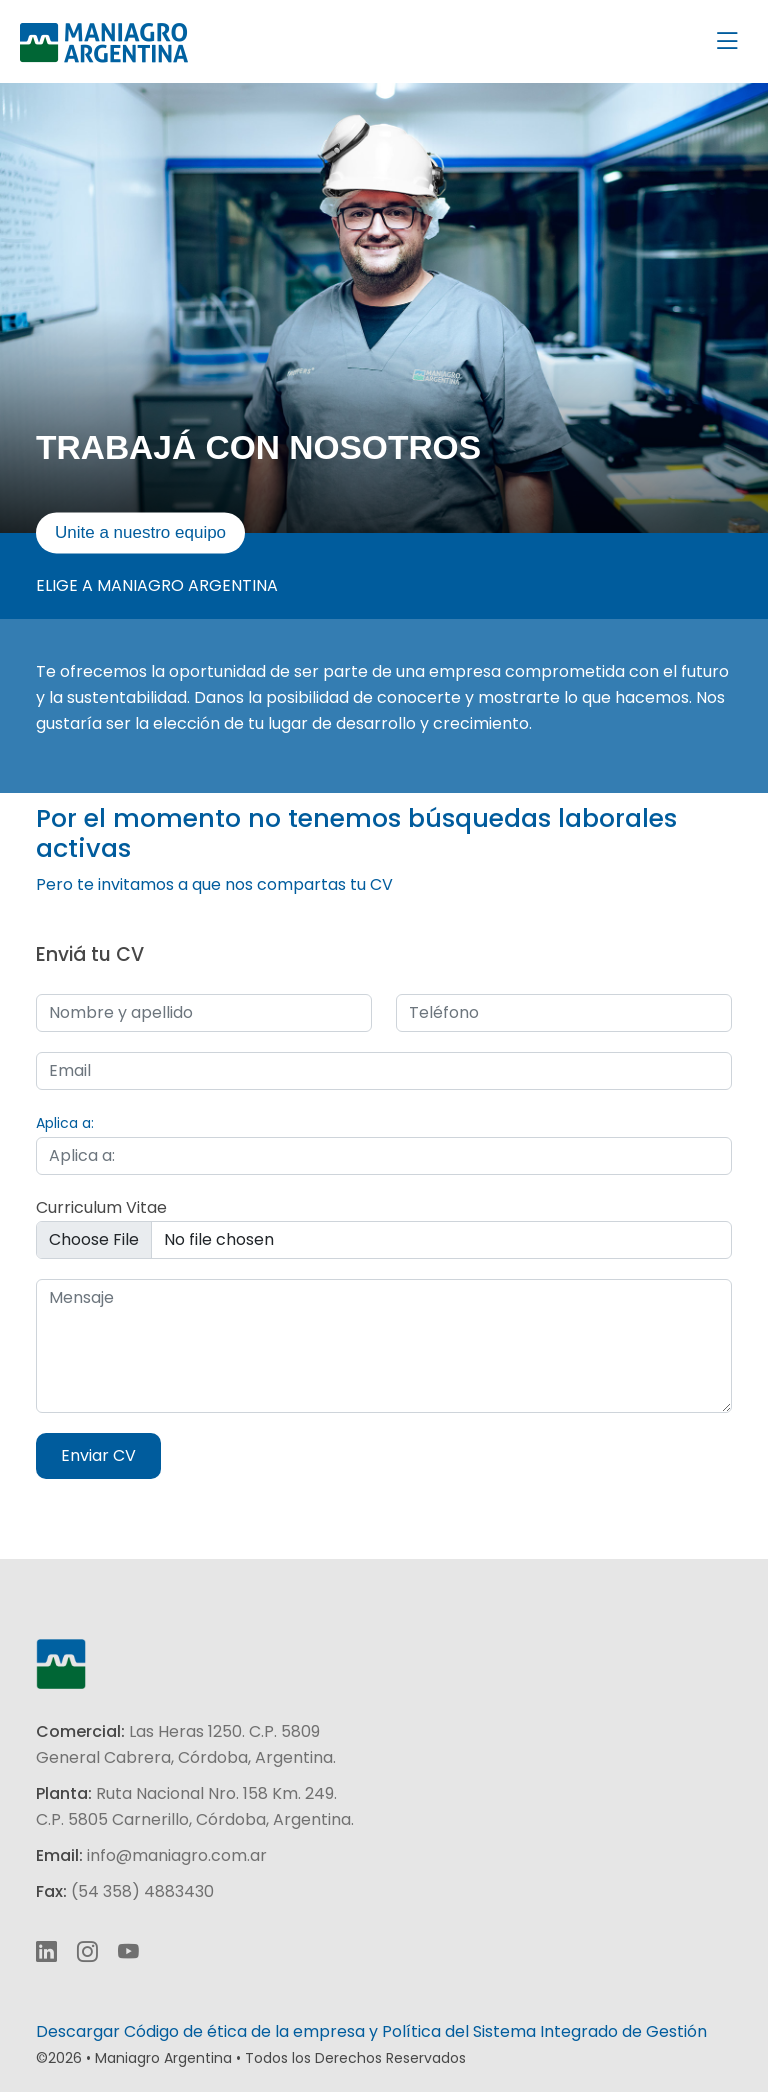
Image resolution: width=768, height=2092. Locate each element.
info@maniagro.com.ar (177, 1855)
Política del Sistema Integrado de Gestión (544, 2031)
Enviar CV (98, 1455)
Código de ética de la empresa (244, 2031)
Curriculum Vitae (101, 1207)
